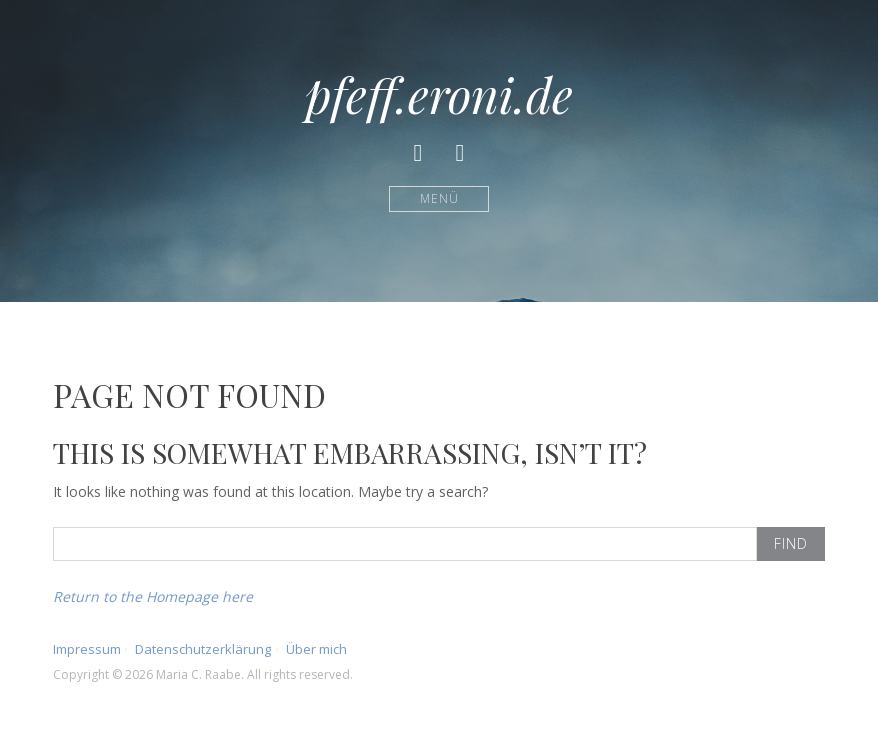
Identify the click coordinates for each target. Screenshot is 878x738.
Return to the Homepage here (153, 596)
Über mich (316, 649)
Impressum (87, 649)
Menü (439, 198)
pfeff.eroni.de (439, 94)
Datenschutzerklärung (203, 649)
